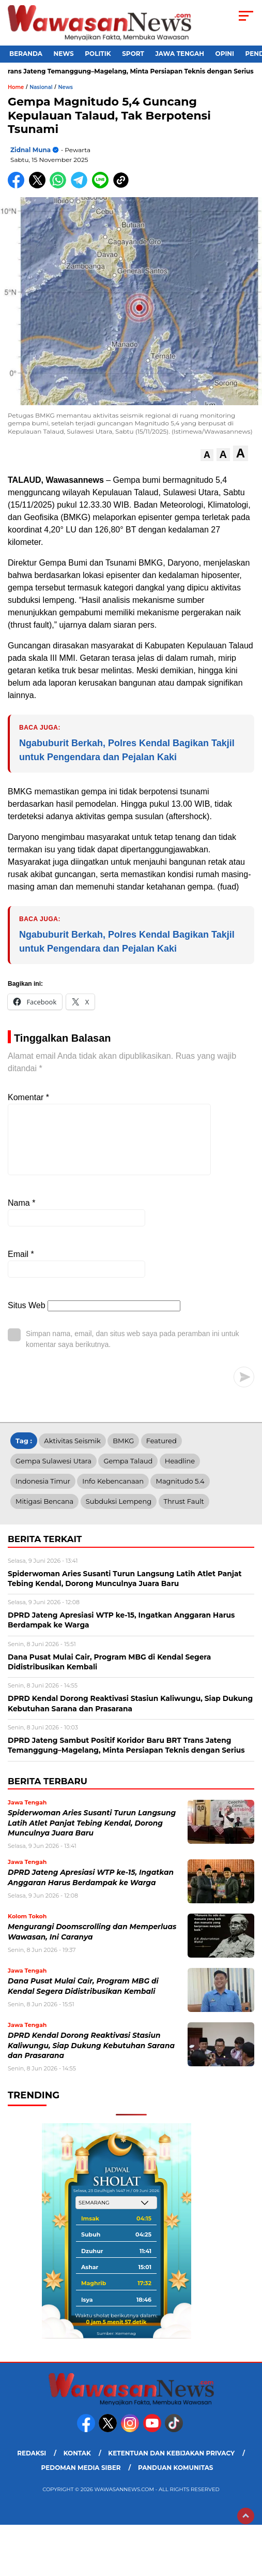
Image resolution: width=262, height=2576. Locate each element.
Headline (180, 1473)
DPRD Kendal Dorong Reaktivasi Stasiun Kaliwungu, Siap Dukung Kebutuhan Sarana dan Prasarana (91, 2058)
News (64, 53)
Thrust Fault (184, 1513)
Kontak (77, 2465)
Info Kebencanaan (113, 1493)
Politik (98, 53)
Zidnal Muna (30, 150)
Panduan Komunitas (175, 2480)
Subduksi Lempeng (118, 1513)
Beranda (25, 53)
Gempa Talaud (127, 1473)
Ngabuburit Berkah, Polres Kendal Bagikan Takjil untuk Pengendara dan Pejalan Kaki (127, 750)
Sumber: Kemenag (116, 2345)
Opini (224, 53)
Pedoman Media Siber (81, 2480)
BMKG (123, 1453)
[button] (207, 455)
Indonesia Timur (43, 1493)
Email (21, 1266)
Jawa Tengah (180, 53)
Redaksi (31, 2465)
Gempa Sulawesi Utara (53, 1473)
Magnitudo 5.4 (180, 1493)
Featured (161, 1453)
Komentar (28, 1097)
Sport (133, 53)
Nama (21, 1215)
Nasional (40, 87)
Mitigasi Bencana (44, 1513)
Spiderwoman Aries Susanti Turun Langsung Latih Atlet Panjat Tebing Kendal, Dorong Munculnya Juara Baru (92, 1835)
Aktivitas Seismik (72, 1453)
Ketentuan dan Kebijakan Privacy (171, 2465)
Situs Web (26, 1317)
